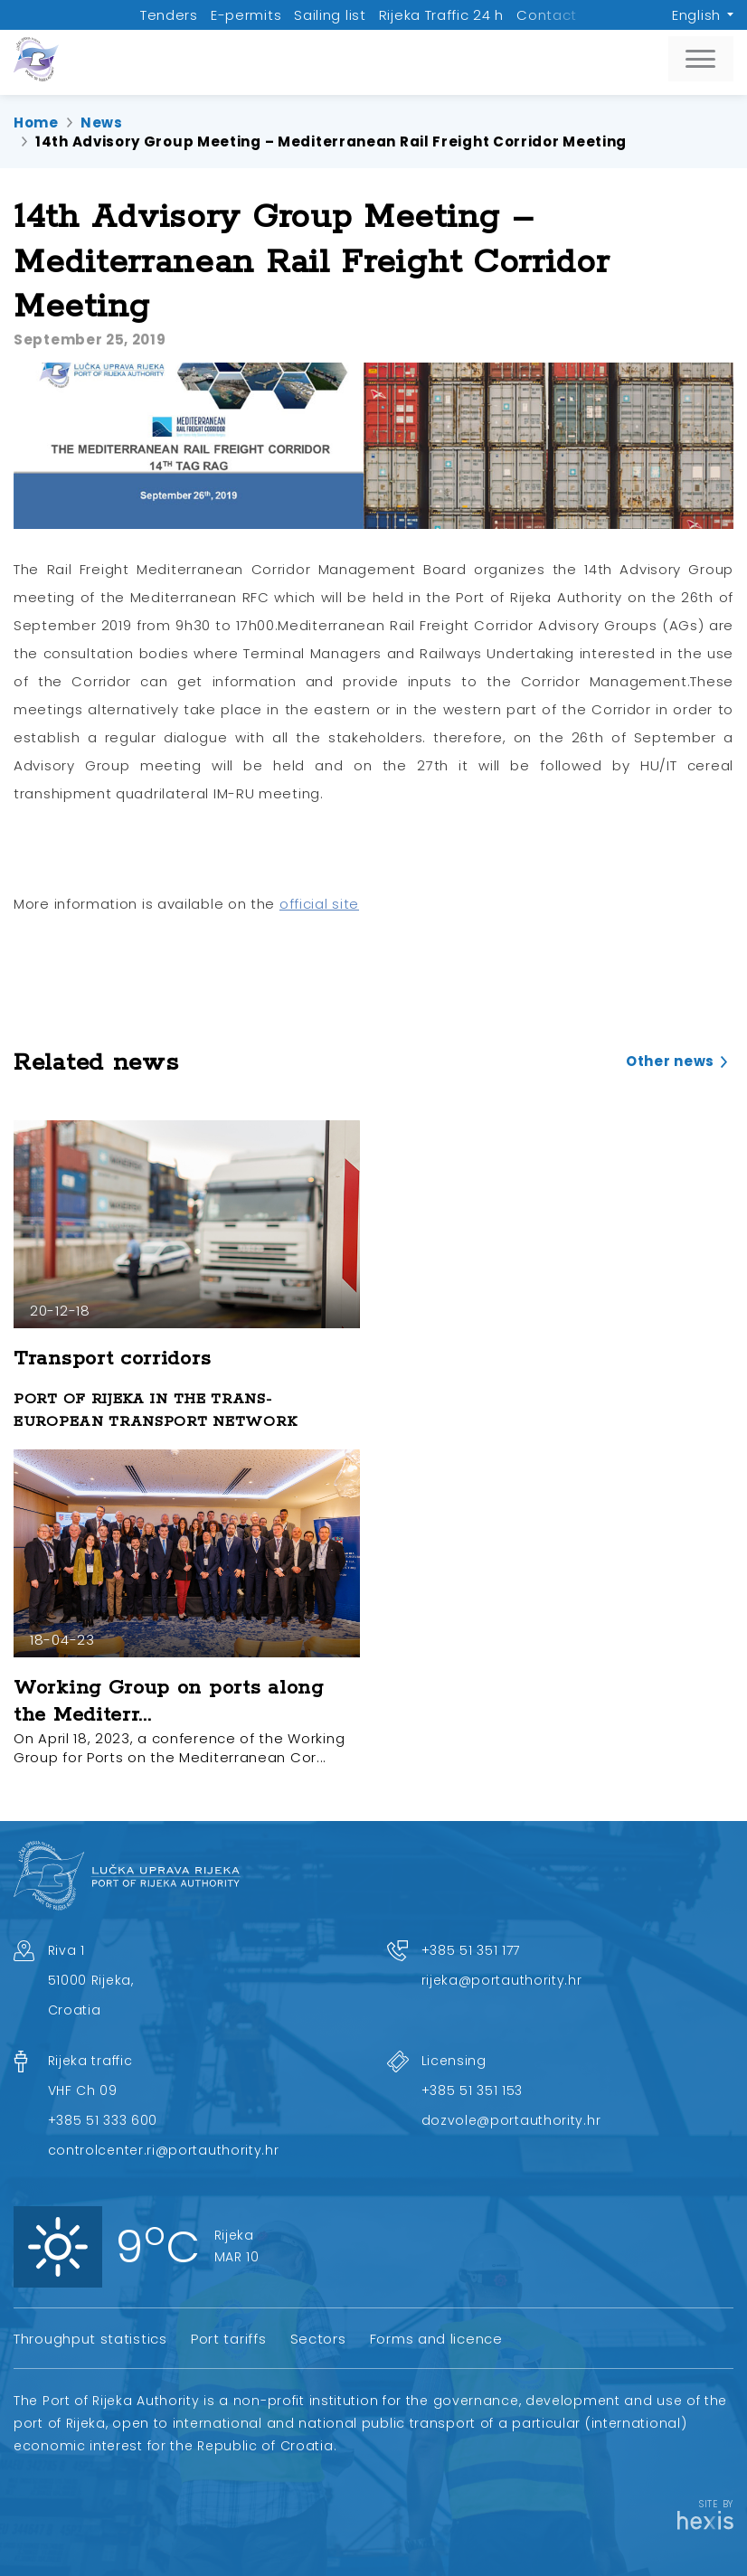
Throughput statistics (90, 2338)
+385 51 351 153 (472, 2090)
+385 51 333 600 (103, 2120)
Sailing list (329, 14)
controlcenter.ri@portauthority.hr (163, 2150)
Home (36, 122)
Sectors (318, 2338)
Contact (546, 14)
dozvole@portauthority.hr (511, 2120)
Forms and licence (436, 2338)
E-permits (246, 14)
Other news (670, 1061)
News (101, 122)
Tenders (169, 14)
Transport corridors (112, 1359)
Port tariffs (228, 2338)
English (696, 14)
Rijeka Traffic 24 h (441, 14)
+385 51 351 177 (471, 1950)
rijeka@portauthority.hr (501, 1980)
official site (319, 903)
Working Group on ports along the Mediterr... (169, 1701)
